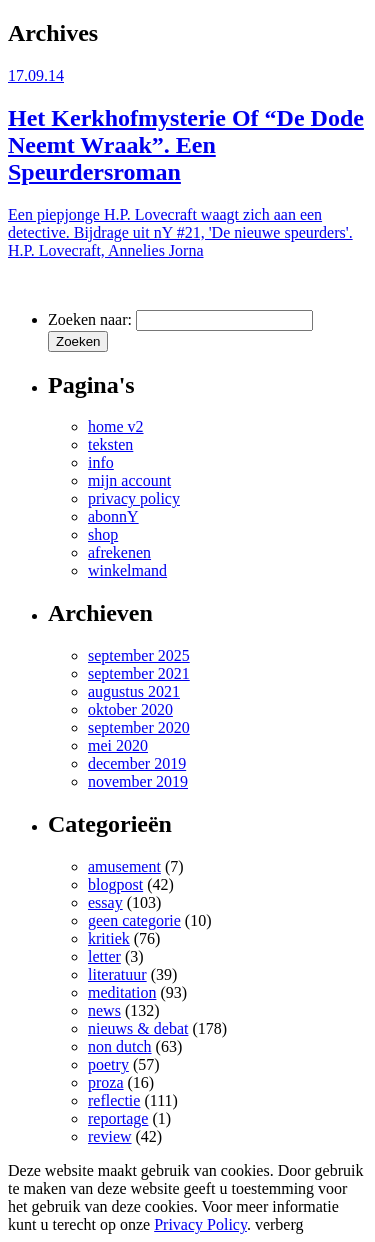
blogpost (115, 884)
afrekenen (119, 552)
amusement (124, 866)
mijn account (129, 480)
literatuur (117, 974)
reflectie (114, 1100)
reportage (118, 1118)
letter (104, 956)
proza (106, 1082)
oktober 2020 (130, 709)
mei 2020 (118, 745)
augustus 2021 (134, 691)
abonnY (113, 516)
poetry (108, 1064)
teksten (110, 444)
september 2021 (139, 673)
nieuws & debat (138, 1028)
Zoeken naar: (90, 319)
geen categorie (134, 920)
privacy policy (134, 498)
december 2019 (137, 763)
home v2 (116, 426)
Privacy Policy (200, 1224)
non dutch (120, 1046)
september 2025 (139, 655)
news (104, 1010)
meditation (122, 992)
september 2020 (139, 727)
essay (105, 902)
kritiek (109, 938)
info (101, 462)
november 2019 (138, 781)
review (110, 1136)
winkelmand (127, 570)
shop (103, 534)
